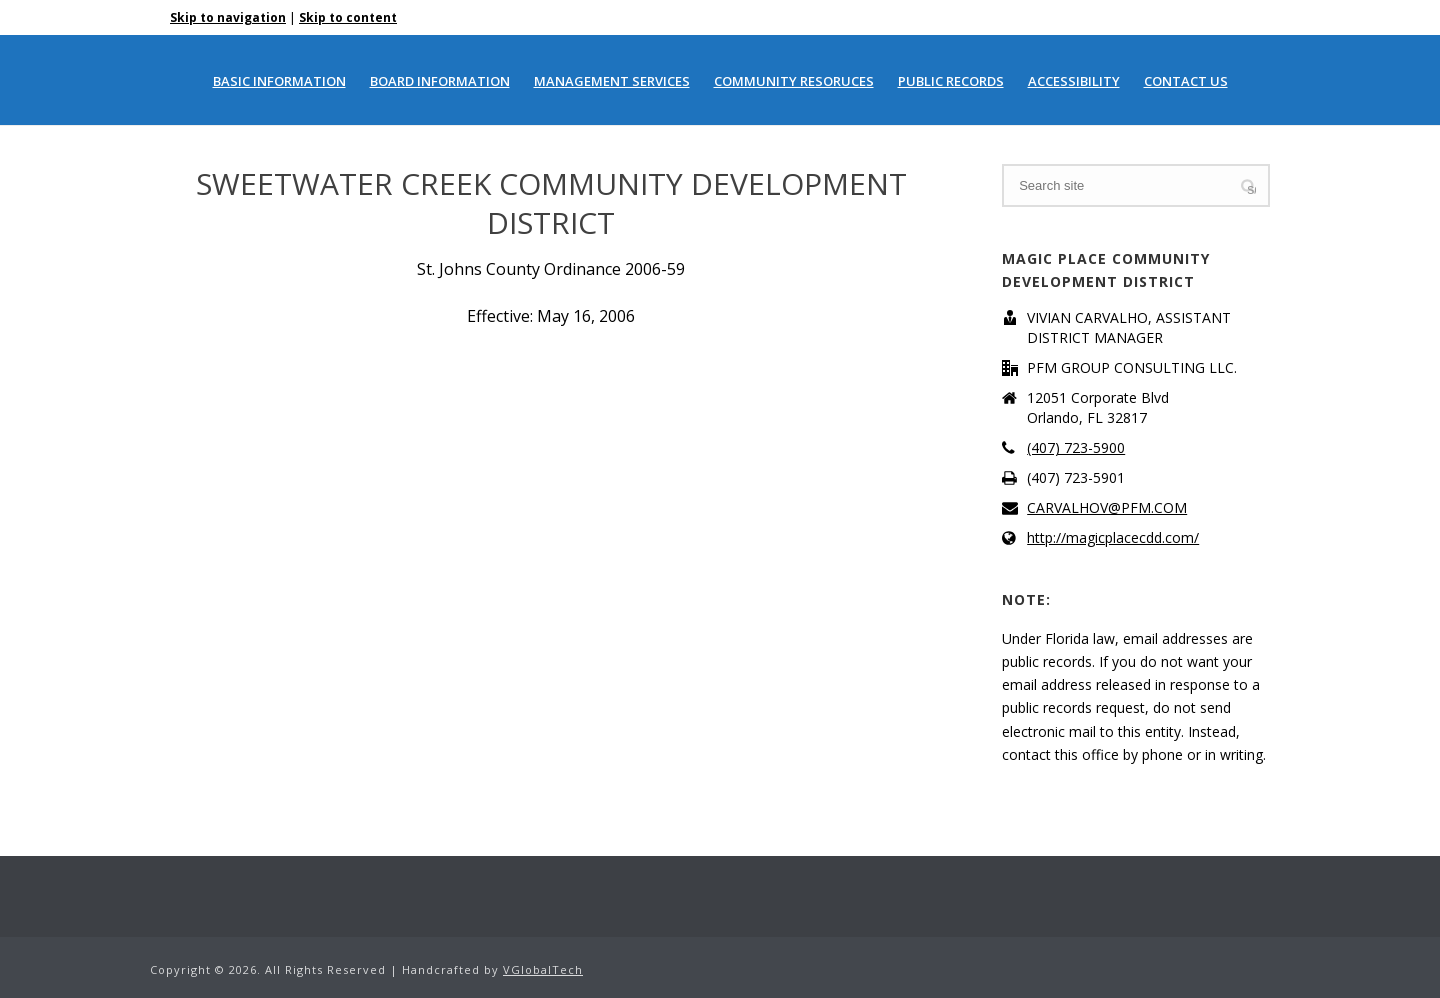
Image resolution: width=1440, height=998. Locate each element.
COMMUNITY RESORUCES (794, 81)
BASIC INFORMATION (279, 81)
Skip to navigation (228, 17)
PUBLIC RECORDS (951, 81)
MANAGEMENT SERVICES (612, 81)
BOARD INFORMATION (440, 81)
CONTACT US (1186, 81)
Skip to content (348, 17)
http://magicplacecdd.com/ (1113, 538)
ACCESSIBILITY (1074, 81)
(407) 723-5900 (1076, 448)
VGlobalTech (543, 969)
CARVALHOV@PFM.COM (1107, 508)
